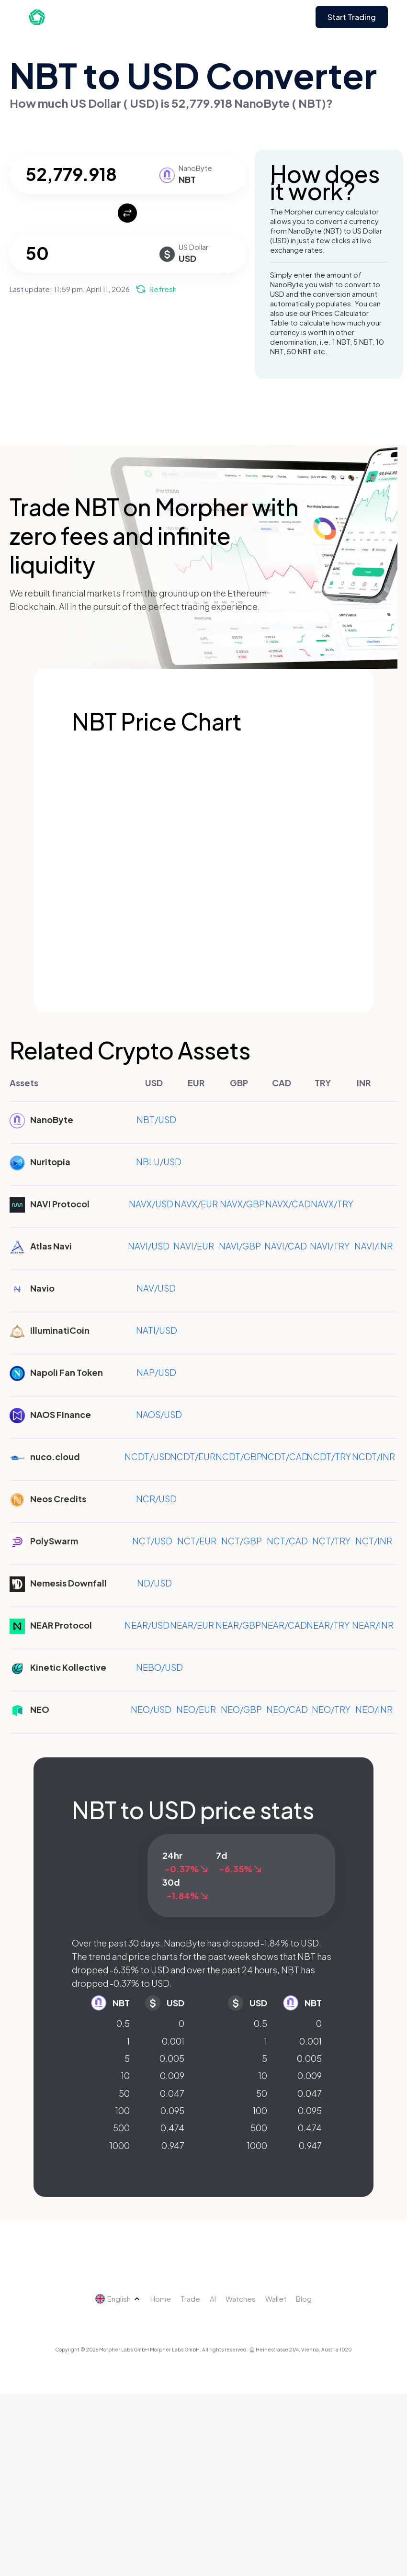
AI (213, 2298)
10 (125, 2075)
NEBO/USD (159, 1667)
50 (124, 2093)
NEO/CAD (287, 1709)
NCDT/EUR (192, 1456)
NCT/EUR (196, 1540)
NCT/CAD (287, 1540)
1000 (120, 2145)
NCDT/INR (373, 1456)
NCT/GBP (241, 1540)
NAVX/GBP (242, 1203)
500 (121, 2127)
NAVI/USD (149, 1245)
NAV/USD (156, 1288)
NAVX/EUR (196, 1203)
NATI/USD (156, 1330)
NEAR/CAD (284, 1625)
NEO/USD (151, 1709)
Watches (241, 2298)
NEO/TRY (331, 1709)
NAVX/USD (151, 1203)
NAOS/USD (159, 1414)
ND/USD (154, 1582)
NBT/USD (156, 1119)
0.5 (123, 2023)
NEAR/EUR (192, 1625)
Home (160, 2298)
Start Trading (352, 17)
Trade (190, 2298)
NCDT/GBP (238, 1456)
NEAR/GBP (238, 1625)
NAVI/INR (373, 1245)
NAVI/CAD (285, 1245)
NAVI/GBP (240, 1245)
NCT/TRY (331, 1540)
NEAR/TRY (328, 1625)
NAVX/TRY (332, 1203)
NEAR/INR (373, 1625)
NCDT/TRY (328, 1456)
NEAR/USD (147, 1625)
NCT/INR (373, 1540)
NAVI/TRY (330, 1245)
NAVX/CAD (288, 1203)
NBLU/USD (158, 1161)
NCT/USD (152, 1540)
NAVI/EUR (193, 1245)
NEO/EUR (196, 1709)
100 (122, 2110)
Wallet (275, 2298)
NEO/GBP (241, 1709)
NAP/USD (156, 1372)
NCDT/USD (147, 1456)
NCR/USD (156, 1498)
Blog (304, 2298)
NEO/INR (374, 1709)
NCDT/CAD (284, 1456)
